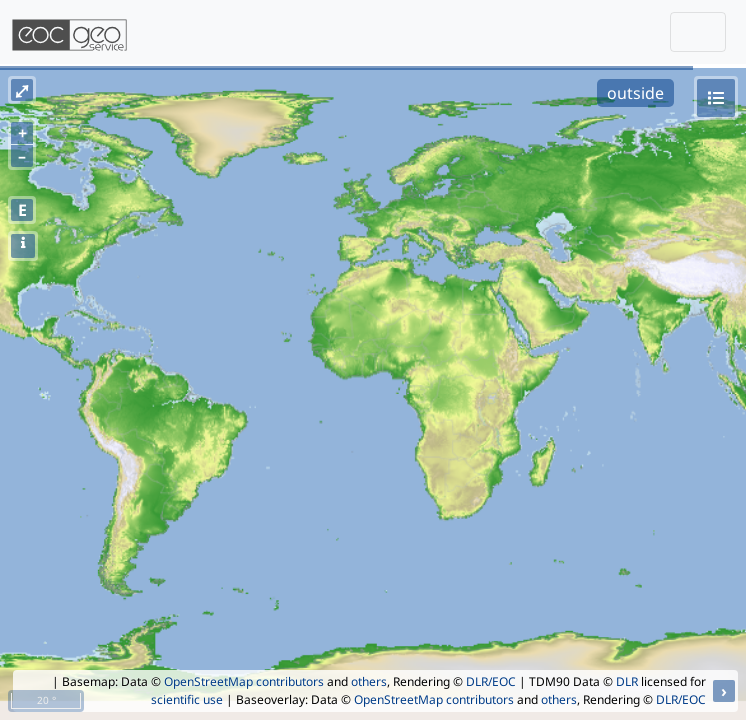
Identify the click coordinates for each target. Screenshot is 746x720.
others (369, 681)
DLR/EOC (491, 681)
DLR (627, 681)
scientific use (187, 699)
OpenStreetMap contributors (244, 681)
